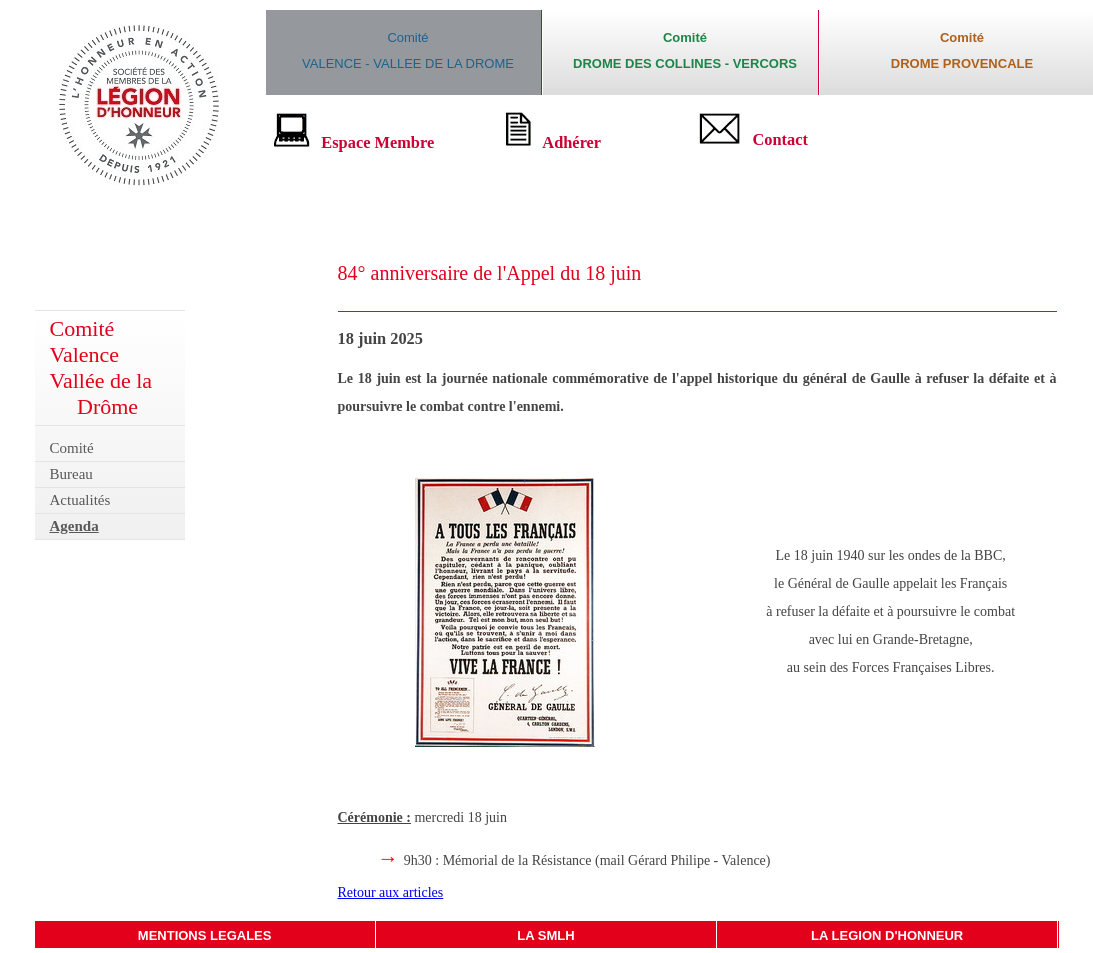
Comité (72, 448)
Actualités (80, 500)
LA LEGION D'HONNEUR (887, 935)
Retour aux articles (391, 892)
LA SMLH (545, 935)
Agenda (74, 526)
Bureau (71, 474)
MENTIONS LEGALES (205, 935)
